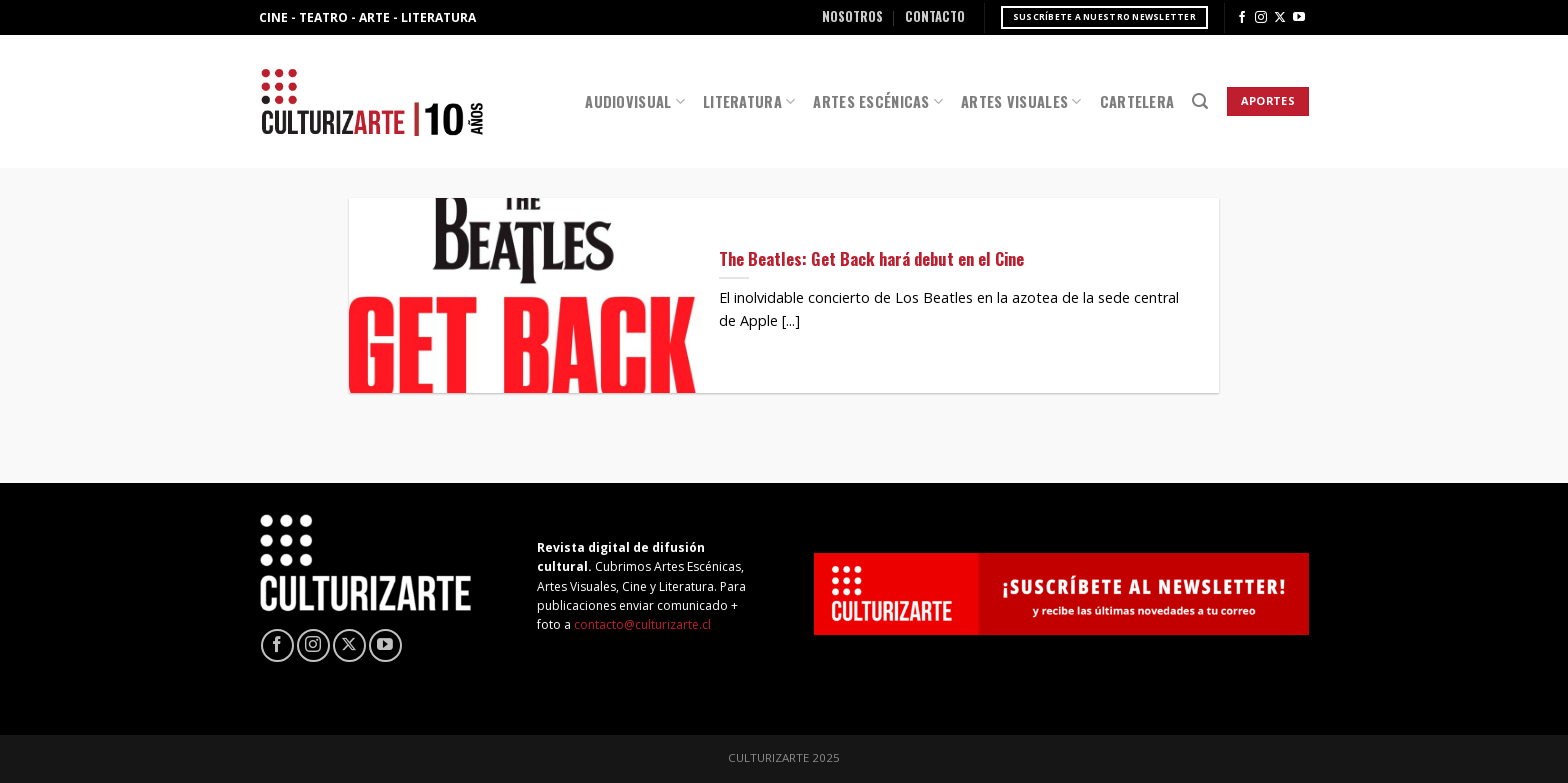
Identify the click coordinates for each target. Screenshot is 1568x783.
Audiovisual (635, 101)
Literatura (749, 101)
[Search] (1200, 101)
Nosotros (852, 16)
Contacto (935, 16)
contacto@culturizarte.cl (642, 624)
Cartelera (1137, 101)
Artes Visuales (1021, 101)
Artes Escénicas (878, 101)
